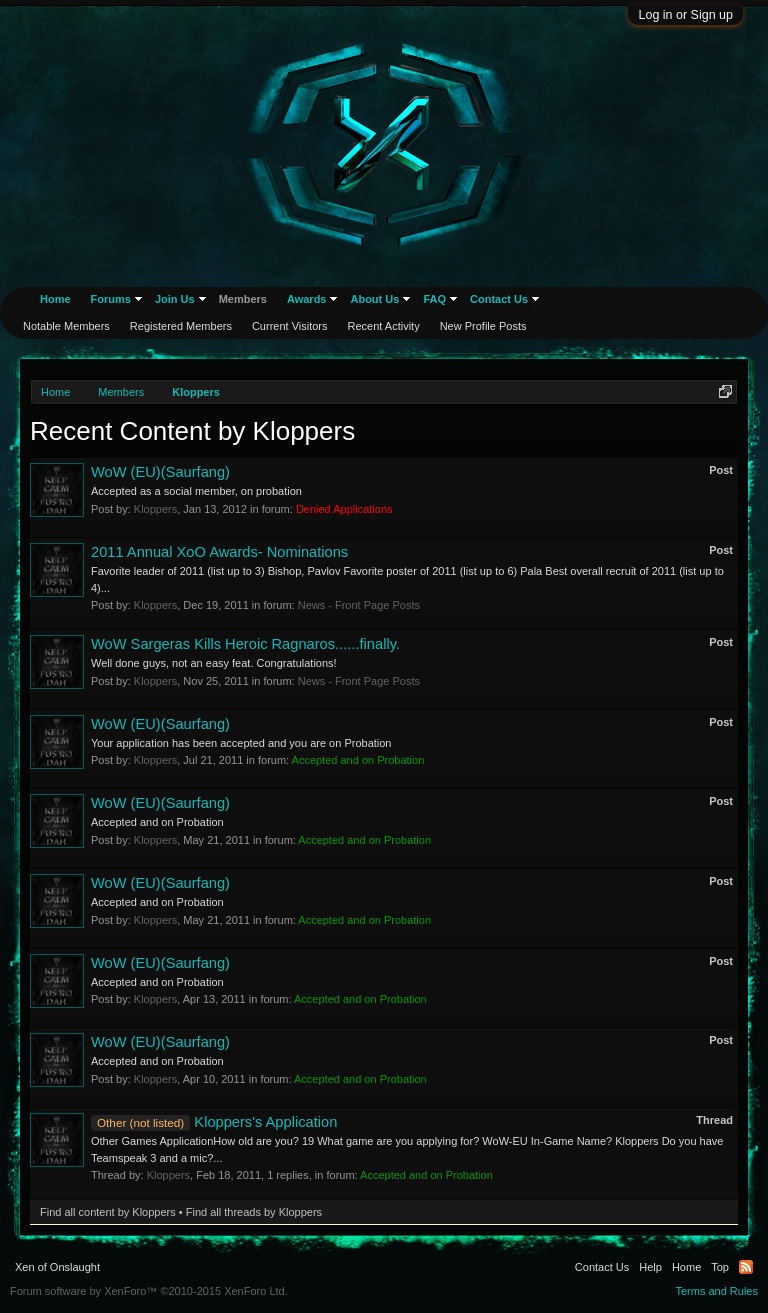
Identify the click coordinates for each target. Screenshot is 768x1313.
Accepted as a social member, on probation (196, 491)
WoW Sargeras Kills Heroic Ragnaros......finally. (245, 644)
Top (720, 1267)
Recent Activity (384, 326)
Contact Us (499, 299)
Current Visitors (290, 326)
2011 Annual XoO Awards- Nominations (219, 552)
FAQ (434, 299)
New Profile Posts (483, 326)
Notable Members (66, 326)
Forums (111, 299)
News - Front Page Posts (359, 605)
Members (243, 299)
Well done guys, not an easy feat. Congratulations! (214, 663)
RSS (746, 1267)
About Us (374, 299)
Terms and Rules (716, 1291)
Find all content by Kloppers (108, 1212)
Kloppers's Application (214, 1122)
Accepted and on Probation (157, 822)
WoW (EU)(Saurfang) (160, 472)
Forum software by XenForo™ (149, 1291)
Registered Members (181, 326)
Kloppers (155, 509)
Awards (307, 299)
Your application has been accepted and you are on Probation (241, 743)
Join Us (175, 299)
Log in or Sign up (685, 15)
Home (55, 299)
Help (650, 1267)
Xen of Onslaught (57, 1267)
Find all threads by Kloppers (254, 1212)
